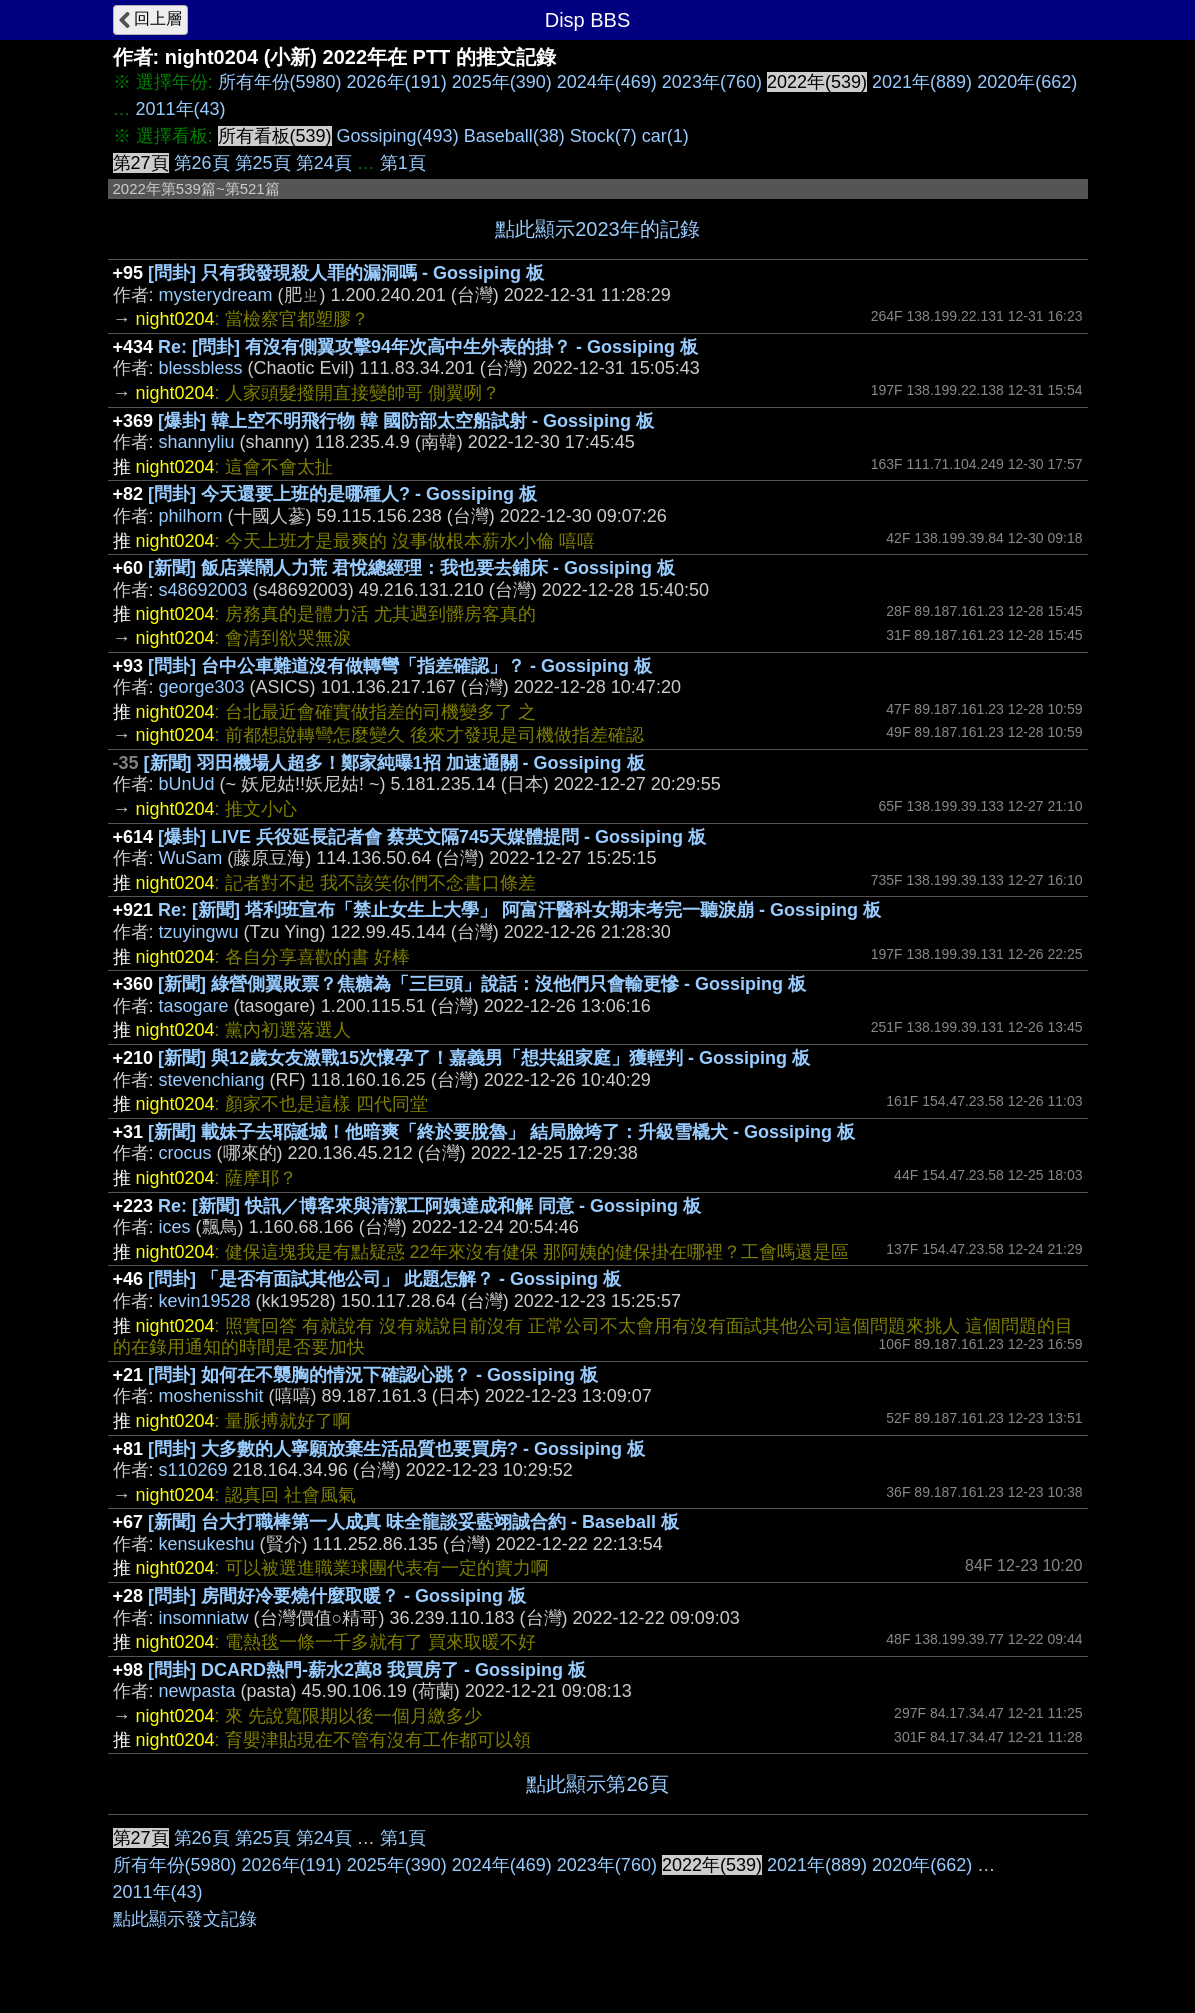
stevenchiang (212, 1080)
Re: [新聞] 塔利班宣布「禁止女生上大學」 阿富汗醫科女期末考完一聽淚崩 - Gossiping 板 (519, 910)
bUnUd (187, 784)
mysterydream (216, 295)
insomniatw (204, 1618)
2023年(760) (712, 82)
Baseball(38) (514, 136)
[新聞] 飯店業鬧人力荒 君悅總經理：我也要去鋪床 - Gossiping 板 (411, 568)
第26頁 (202, 163)
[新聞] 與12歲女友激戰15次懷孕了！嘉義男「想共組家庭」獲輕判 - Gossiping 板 (484, 1058)
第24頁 (324, 163)
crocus (185, 1153)
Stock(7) (603, 136)
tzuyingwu (199, 932)
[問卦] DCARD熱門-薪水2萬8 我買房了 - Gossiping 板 (367, 1670)
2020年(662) (1027, 82)
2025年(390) (502, 82)
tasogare (194, 1006)
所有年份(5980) (280, 82)
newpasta (197, 1691)
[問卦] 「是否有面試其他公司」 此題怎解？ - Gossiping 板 (384, 1279)
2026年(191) (397, 82)
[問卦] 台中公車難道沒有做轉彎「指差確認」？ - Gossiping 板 (400, 666)
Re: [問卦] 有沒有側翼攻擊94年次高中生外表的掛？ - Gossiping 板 (428, 347)
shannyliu (197, 442)
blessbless (201, 368)
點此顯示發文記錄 (185, 1919)
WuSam (191, 858)
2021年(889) (922, 82)
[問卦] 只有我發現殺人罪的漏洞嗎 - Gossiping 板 (346, 273)
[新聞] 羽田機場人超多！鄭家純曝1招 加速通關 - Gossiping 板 (394, 763)
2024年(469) (607, 82)
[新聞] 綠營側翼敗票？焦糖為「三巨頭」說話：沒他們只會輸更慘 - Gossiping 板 (482, 984)
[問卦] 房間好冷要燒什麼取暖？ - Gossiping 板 (337, 1596)
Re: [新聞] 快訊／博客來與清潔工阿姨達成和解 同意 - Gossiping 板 (429, 1206)
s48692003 (203, 590)
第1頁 (403, 163)
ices (175, 1227)
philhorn (191, 516)
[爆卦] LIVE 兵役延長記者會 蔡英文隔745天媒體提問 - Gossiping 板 (432, 837)
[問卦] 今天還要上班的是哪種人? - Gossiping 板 (342, 494)
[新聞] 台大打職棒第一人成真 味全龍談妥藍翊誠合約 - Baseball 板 (413, 1522)
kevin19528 (205, 1301)
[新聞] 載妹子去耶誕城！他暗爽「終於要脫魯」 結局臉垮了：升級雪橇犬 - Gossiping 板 (501, 1132)
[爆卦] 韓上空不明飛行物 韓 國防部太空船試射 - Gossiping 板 (406, 421)
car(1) (665, 136)
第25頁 (263, 163)
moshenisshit (211, 1396)
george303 (202, 687)
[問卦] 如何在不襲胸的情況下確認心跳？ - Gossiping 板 (373, 1375)
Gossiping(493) (398, 136)
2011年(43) (181, 109)
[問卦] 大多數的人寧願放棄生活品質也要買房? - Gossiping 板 (396, 1449)
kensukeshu (207, 1544)
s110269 (193, 1470)
